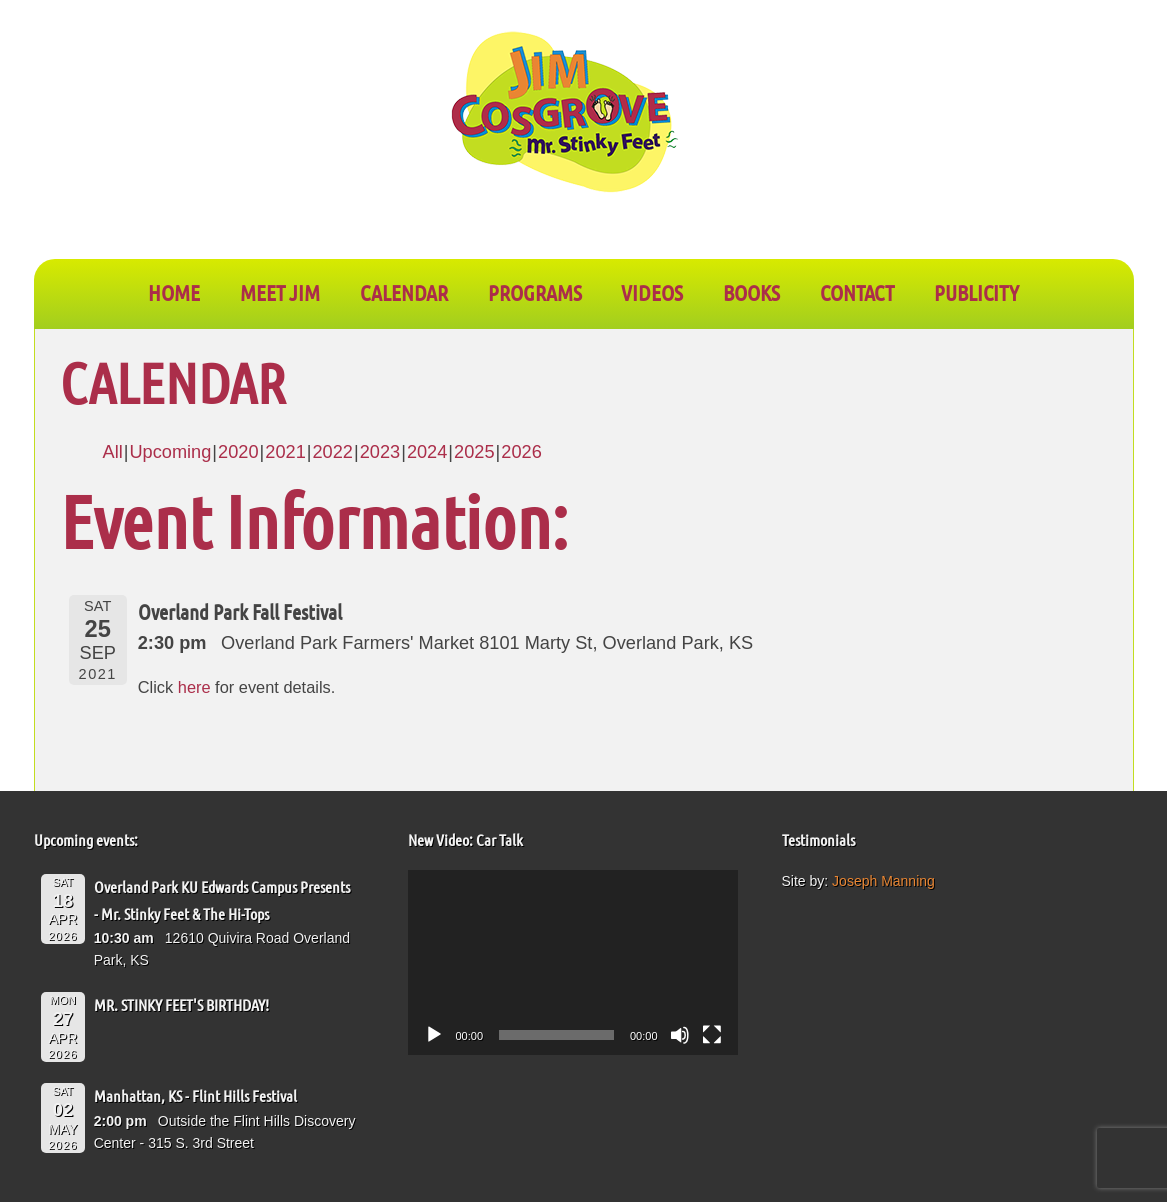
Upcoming (170, 452)
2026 (521, 452)
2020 (238, 452)
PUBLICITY (976, 292)
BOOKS (751, 292)
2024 (427, 452)
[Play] (434, 1035)
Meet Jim (280, 292)
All (113, 452)
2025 (474, 452)
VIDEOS (652, 292)
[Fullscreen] (712, 1035)
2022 (332, 452)
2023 (380, 452)
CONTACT (857, 292)
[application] (573, 963)
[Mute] (680, 1035)
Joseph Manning (883, 881)
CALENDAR (404, 292)
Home (174, 292)
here (194, 687)
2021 (285, 452)
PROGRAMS (535, 292)
